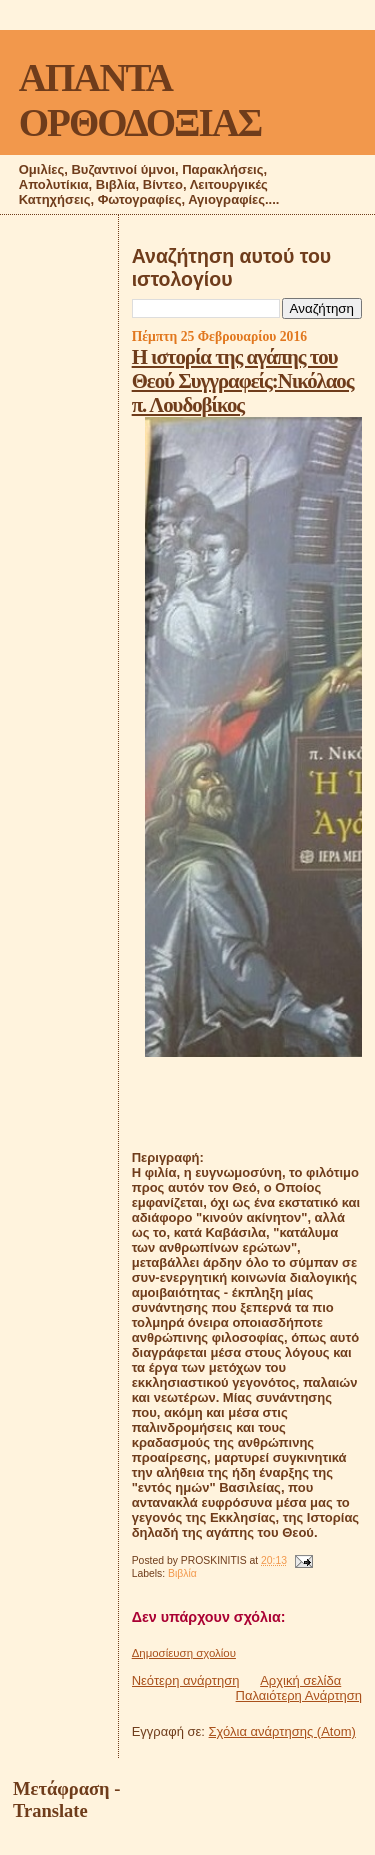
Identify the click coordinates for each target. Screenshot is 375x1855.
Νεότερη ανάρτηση (186, 1680)
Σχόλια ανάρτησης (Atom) (282, 1731)
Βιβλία (182, 1573)
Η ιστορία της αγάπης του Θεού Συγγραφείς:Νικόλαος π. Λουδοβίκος (243, 380)
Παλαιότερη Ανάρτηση (299, 1695)
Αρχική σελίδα (300, 1680)
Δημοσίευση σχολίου (184, 1653)
